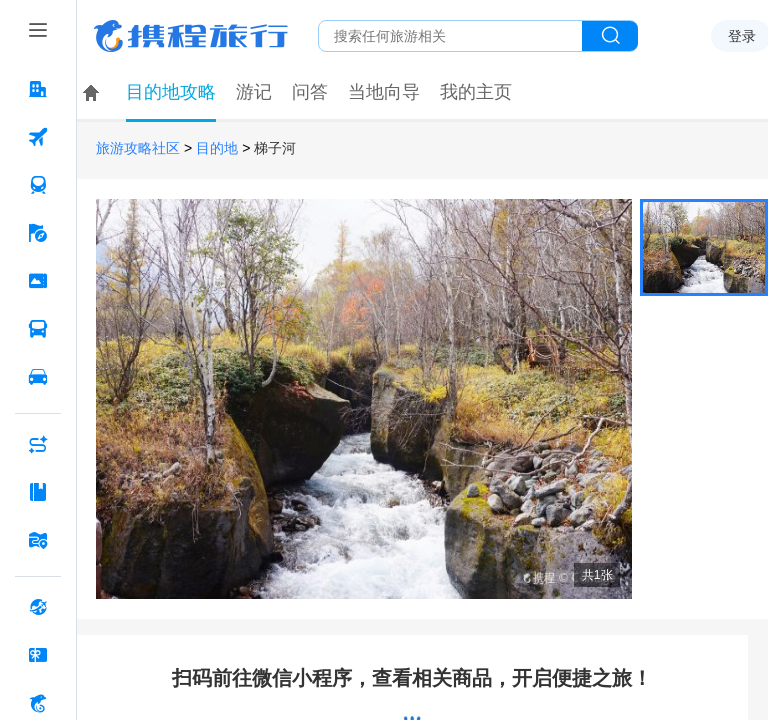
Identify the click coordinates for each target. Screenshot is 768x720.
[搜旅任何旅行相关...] (450, 36)
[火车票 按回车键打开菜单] (38, 185)
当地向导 (384, 92)
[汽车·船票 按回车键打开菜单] (38, 329)
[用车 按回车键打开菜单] (38, 377)
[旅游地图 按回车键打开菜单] (38, 540)
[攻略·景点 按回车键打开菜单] (38, 492)
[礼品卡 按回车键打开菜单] (38, 655)
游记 (254, 92)
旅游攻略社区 (138, 148)
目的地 (217, 148)
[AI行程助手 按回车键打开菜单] (38, 444)
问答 (310, 92)
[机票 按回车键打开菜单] (38, 137)
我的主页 (476, 92)
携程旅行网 (191, 36)
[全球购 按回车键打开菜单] (38, 607)
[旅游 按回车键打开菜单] (38, 233)
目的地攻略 (171, 92)
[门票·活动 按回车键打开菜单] (38, 281)
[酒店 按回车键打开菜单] (38, 89)
